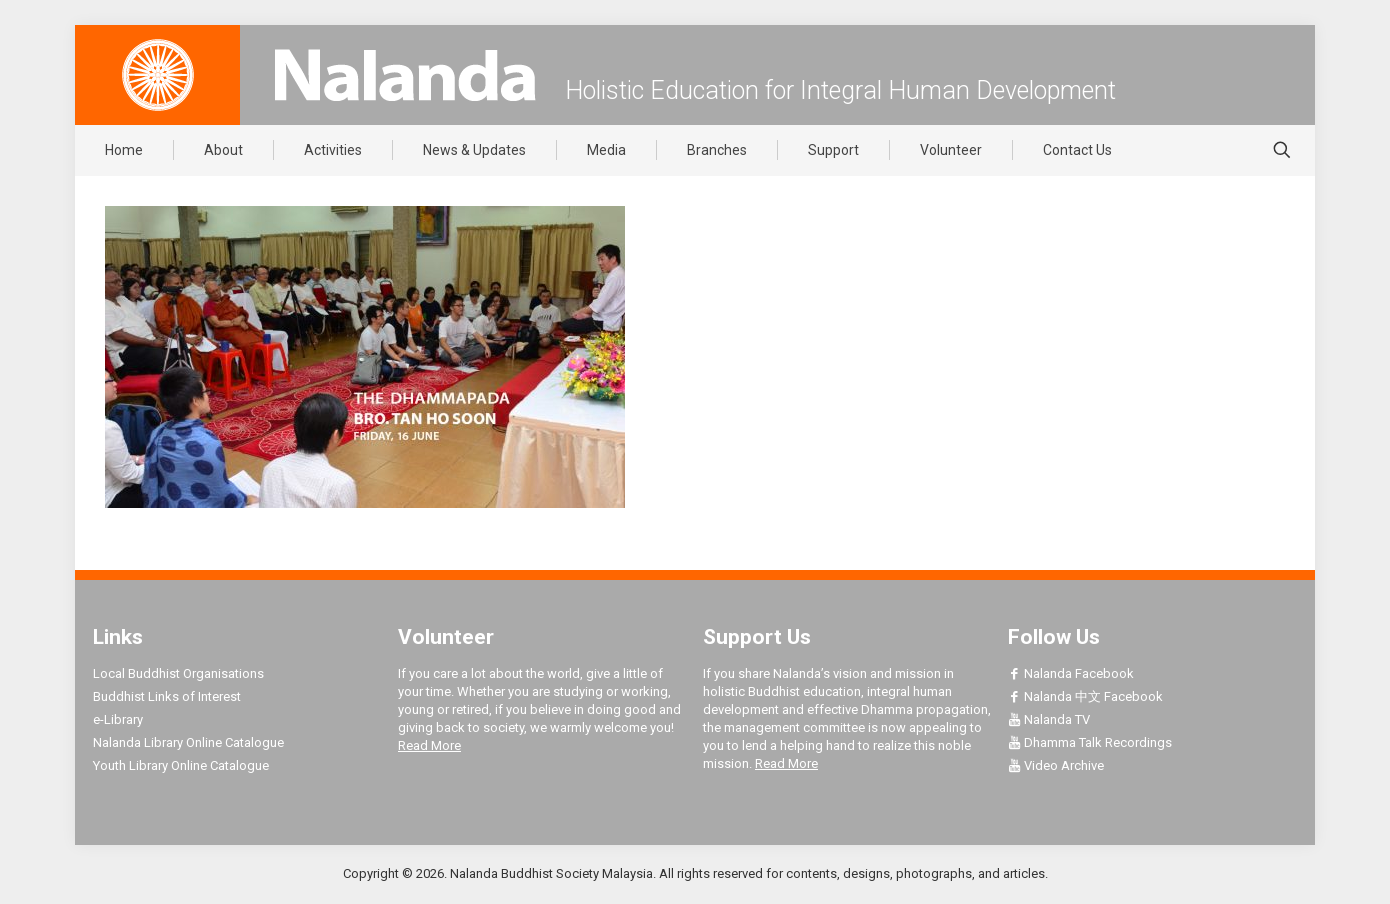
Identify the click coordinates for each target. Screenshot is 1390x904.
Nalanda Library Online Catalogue (188, 742)
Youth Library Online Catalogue (181, 765)
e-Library (118, 719)
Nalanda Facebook (1071, 673)
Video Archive (1056, 765)
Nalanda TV (1049, 719)
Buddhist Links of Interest (167, 696)
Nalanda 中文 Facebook (1085, 696)
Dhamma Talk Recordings (1090, 742)
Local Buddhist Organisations (178, 673)
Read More (429, 745)
